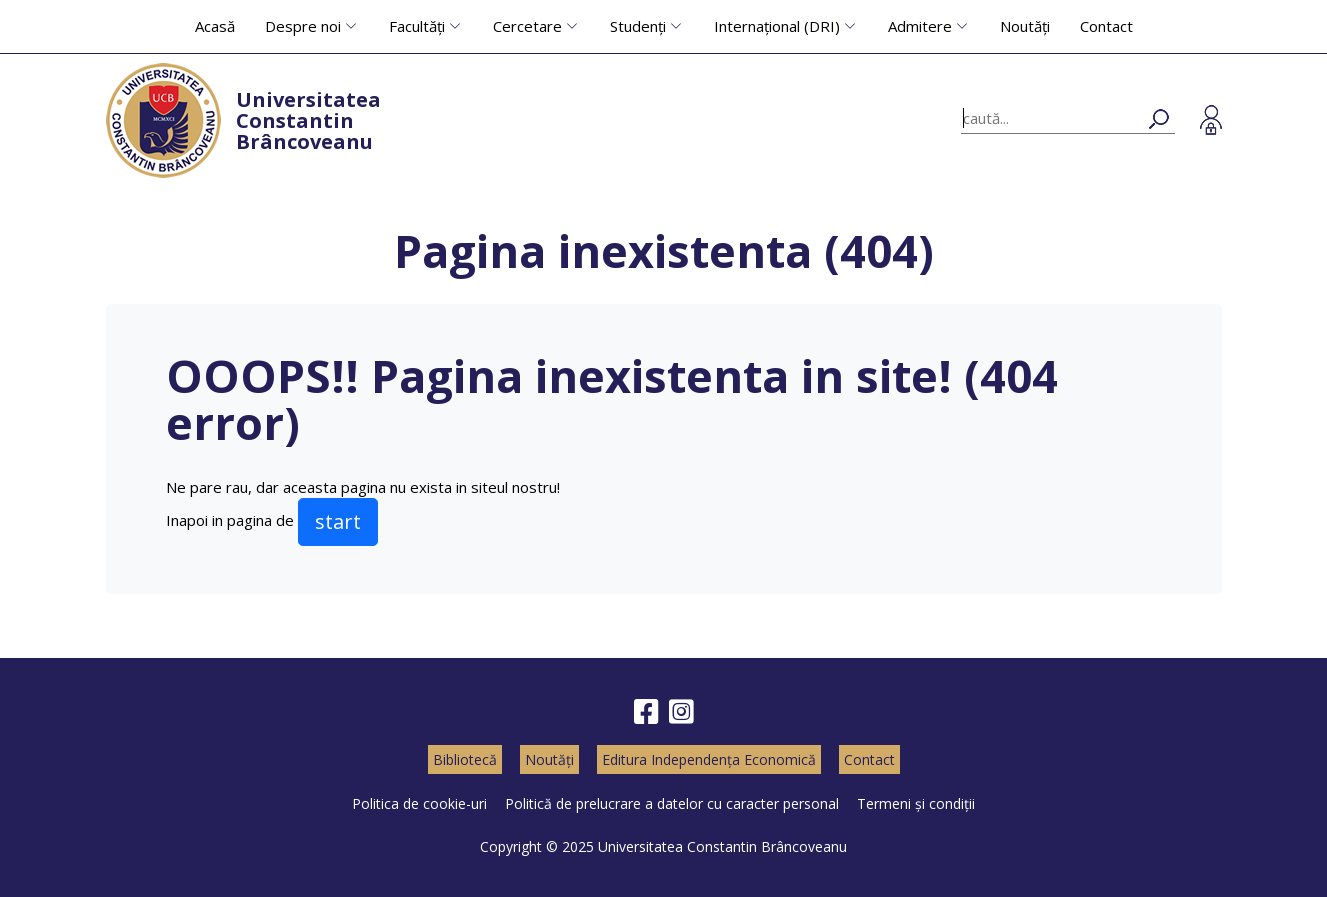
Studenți (638, 26)
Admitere (920, 26)
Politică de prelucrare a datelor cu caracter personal (672, 803)
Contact (1106, 26)
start (338, 521)
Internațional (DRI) (777, 26)
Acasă (215, 26)
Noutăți (1025, 26)
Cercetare (527, 26)
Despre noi (303, 26)
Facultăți (417, 26)
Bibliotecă (465, 759)
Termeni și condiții (916, 803)
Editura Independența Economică (709, 759)
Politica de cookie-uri (419, 803)
